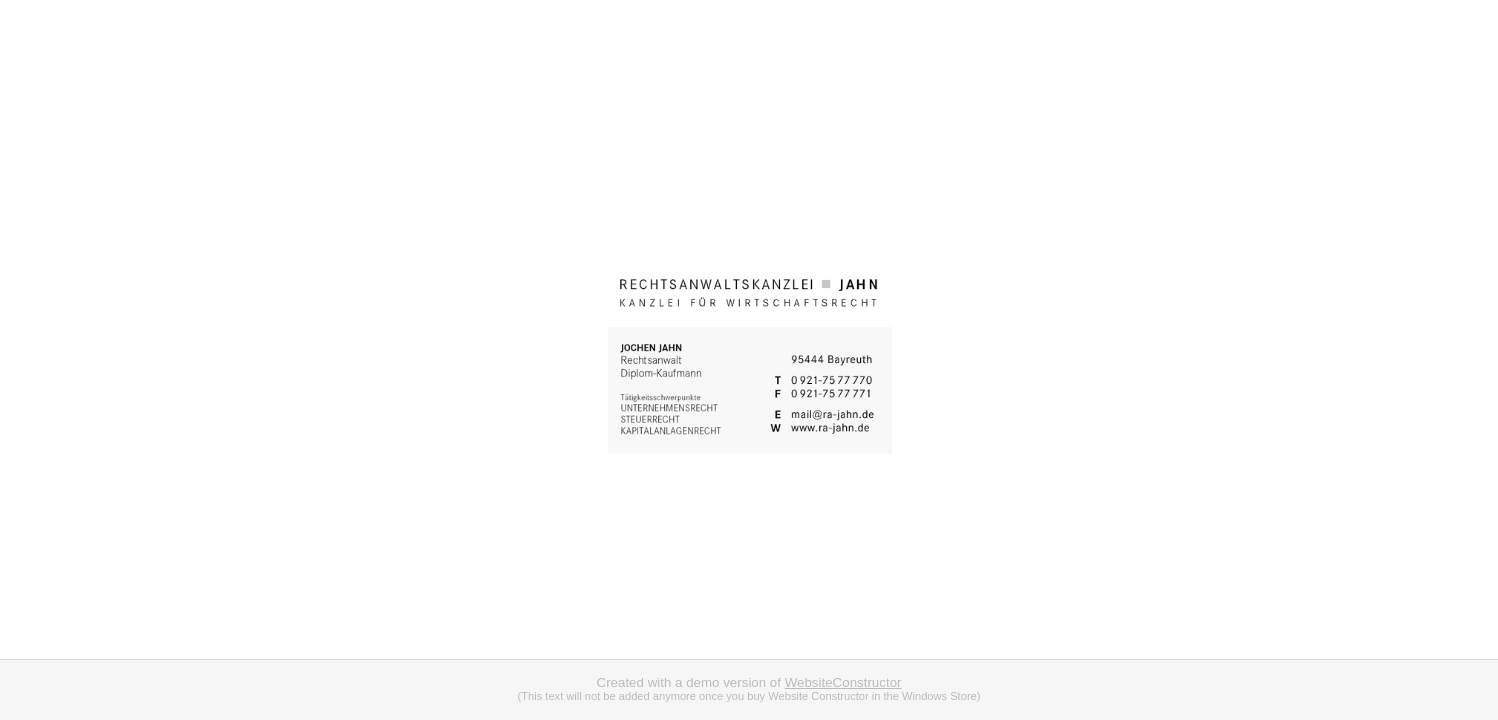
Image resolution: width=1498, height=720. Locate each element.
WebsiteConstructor (843, 682)
